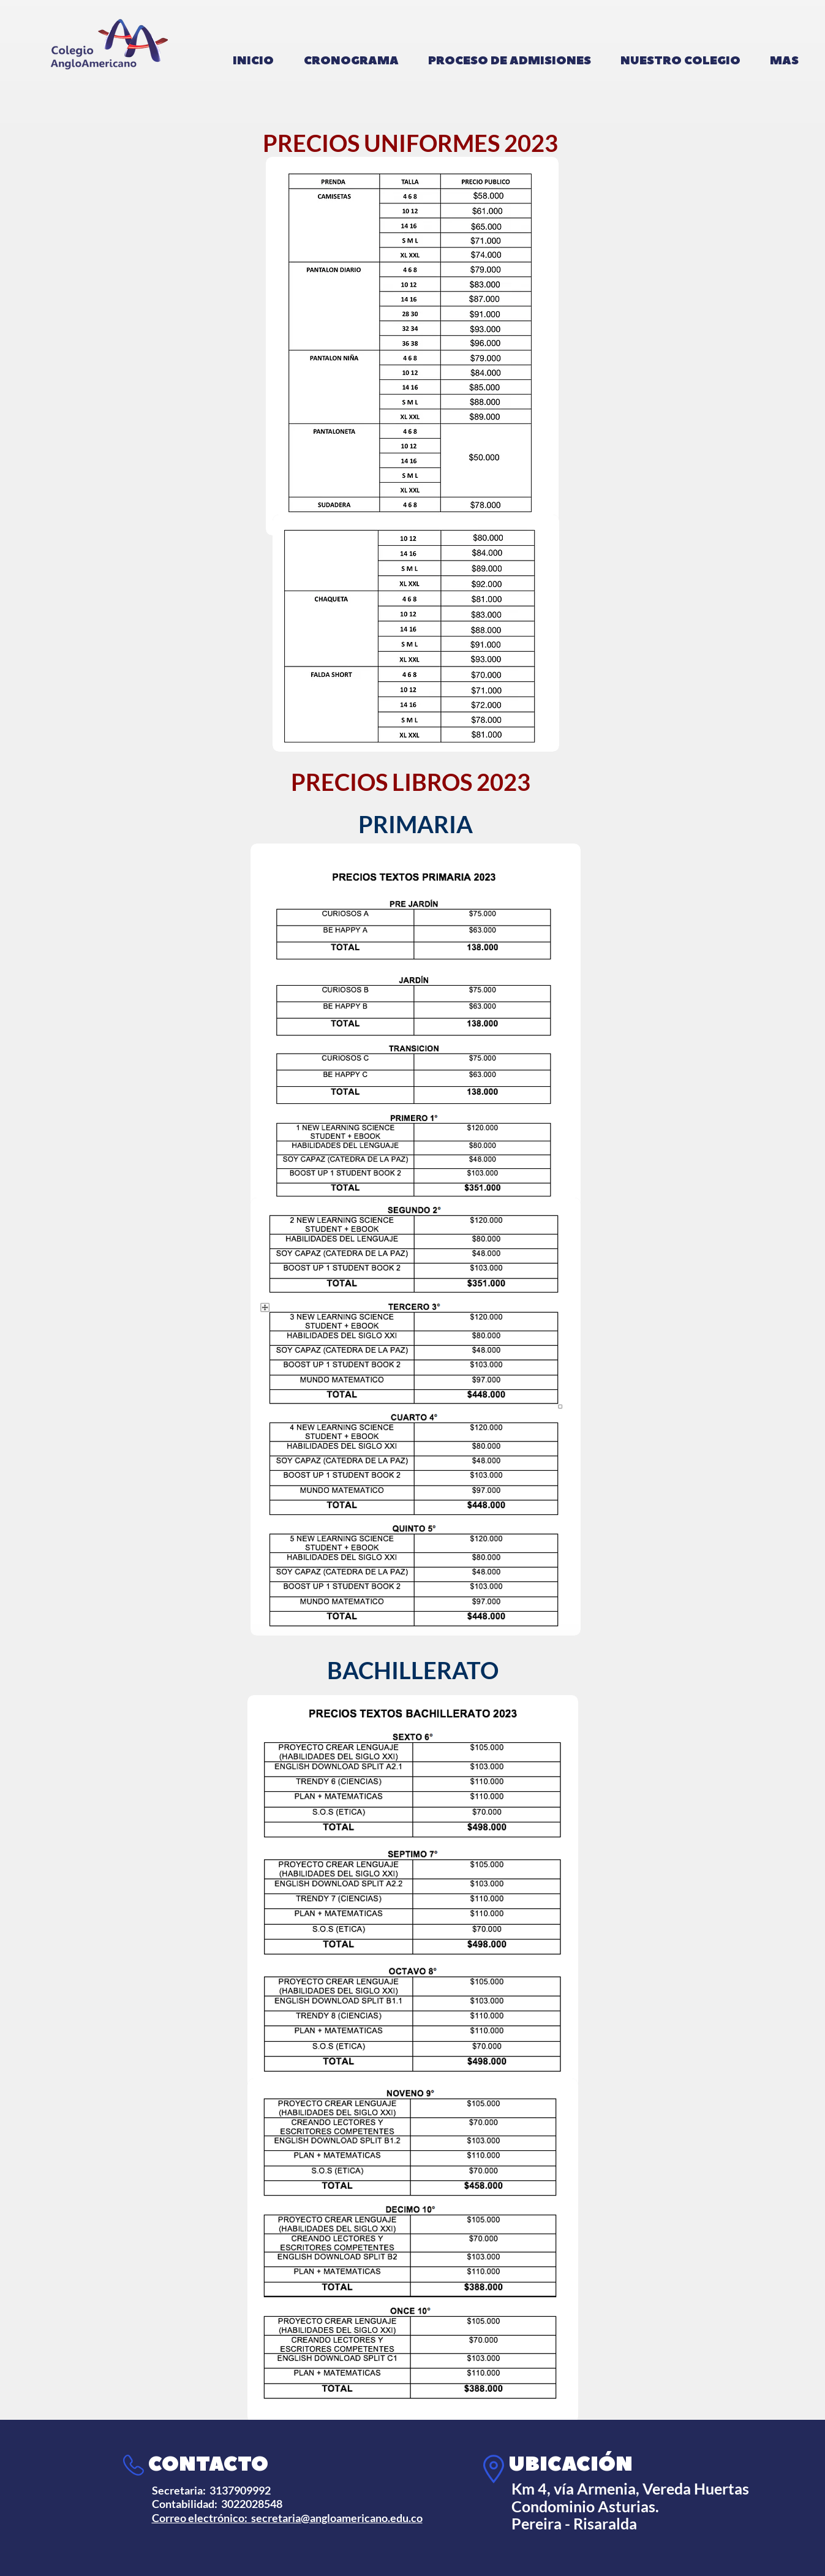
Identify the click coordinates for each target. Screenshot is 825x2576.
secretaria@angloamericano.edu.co (337, 2518)
